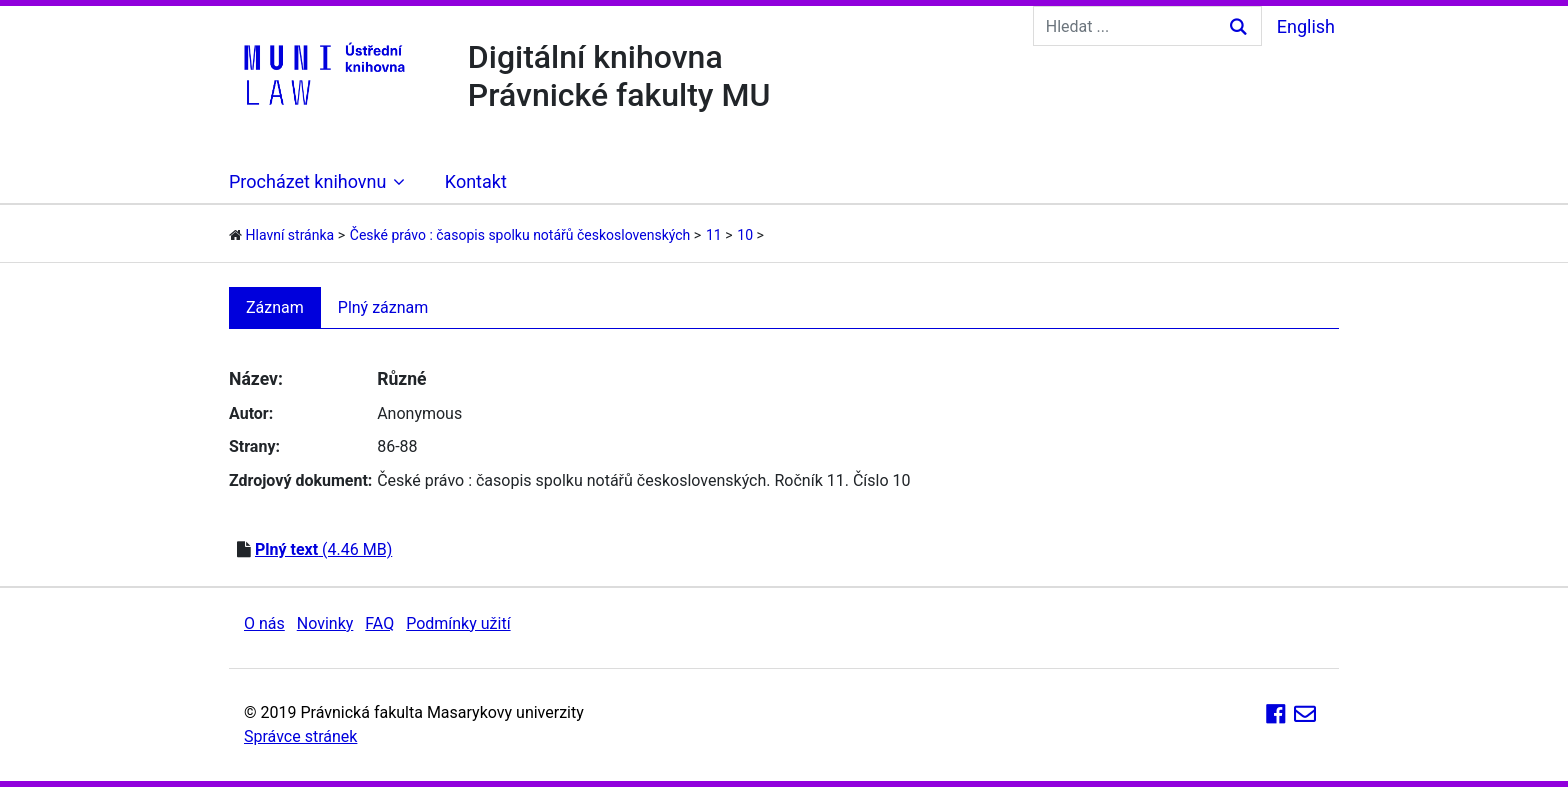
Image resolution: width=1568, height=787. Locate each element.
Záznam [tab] (275, 307)
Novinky (325, 623)
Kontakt (476, 181)
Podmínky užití (458, 623)
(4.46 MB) (323, 549)
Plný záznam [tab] (383, 307)
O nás (264, 623)
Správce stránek (300, 736)
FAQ (379, 623)
